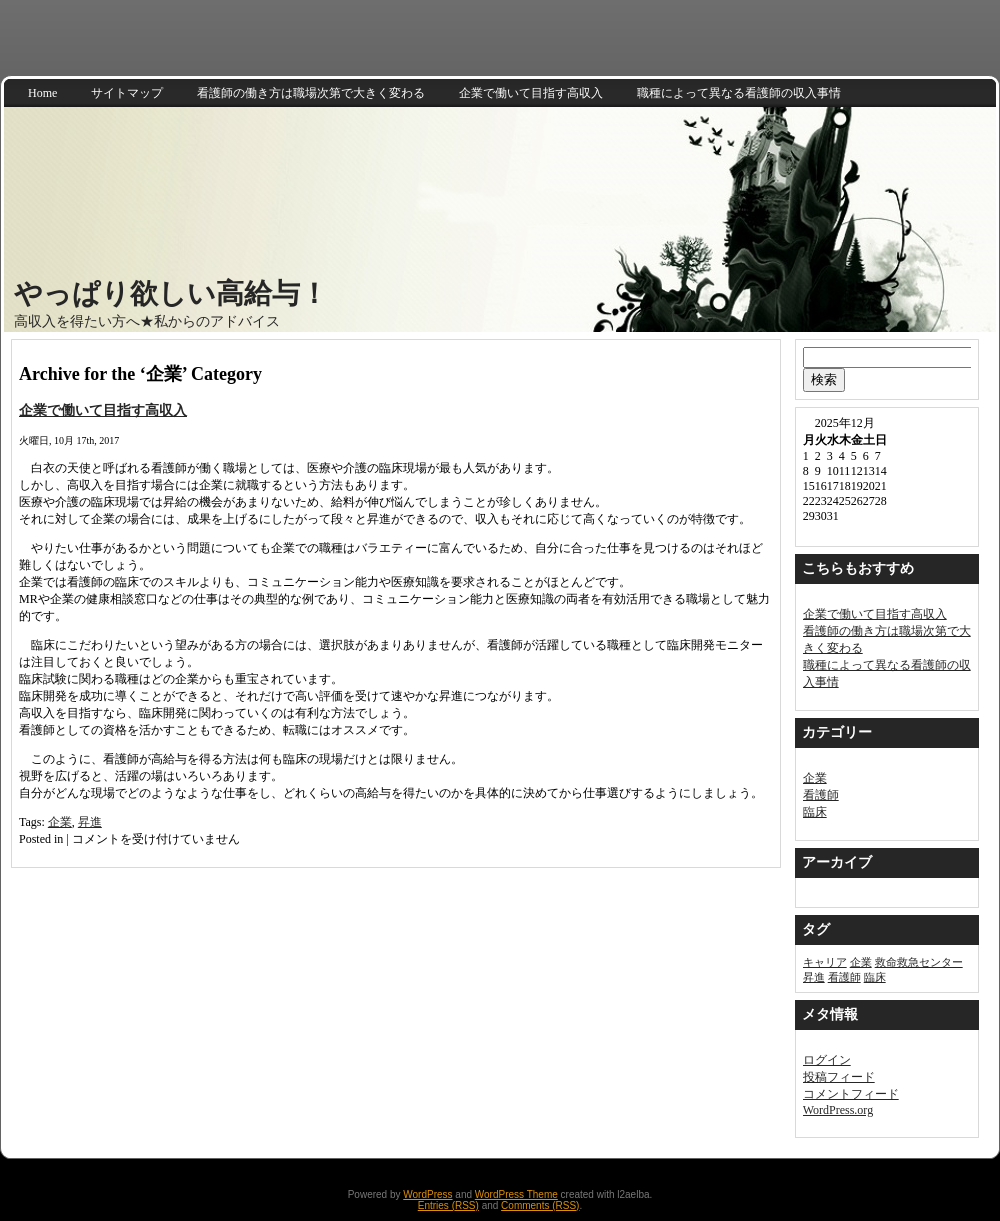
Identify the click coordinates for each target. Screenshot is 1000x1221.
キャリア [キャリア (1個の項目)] (825, 962)
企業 (60, 822)
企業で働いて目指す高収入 (103, 410)
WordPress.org (838, 1110)
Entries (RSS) (448, 1205)
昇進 (90, 822)
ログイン (827, 1060)
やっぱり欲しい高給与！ (171, 293)
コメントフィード (851, 1094)
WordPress (427, 1194)
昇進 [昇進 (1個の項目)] (814, 977)
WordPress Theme (516, 1194)
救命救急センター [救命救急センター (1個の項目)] (919, 962)
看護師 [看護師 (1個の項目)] (844, 977)
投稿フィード (839, 1077)
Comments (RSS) (540, 1205)
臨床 (815, 812)
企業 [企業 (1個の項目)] (861, 962)
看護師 (821, 795)
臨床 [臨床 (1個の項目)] (875, 977)
